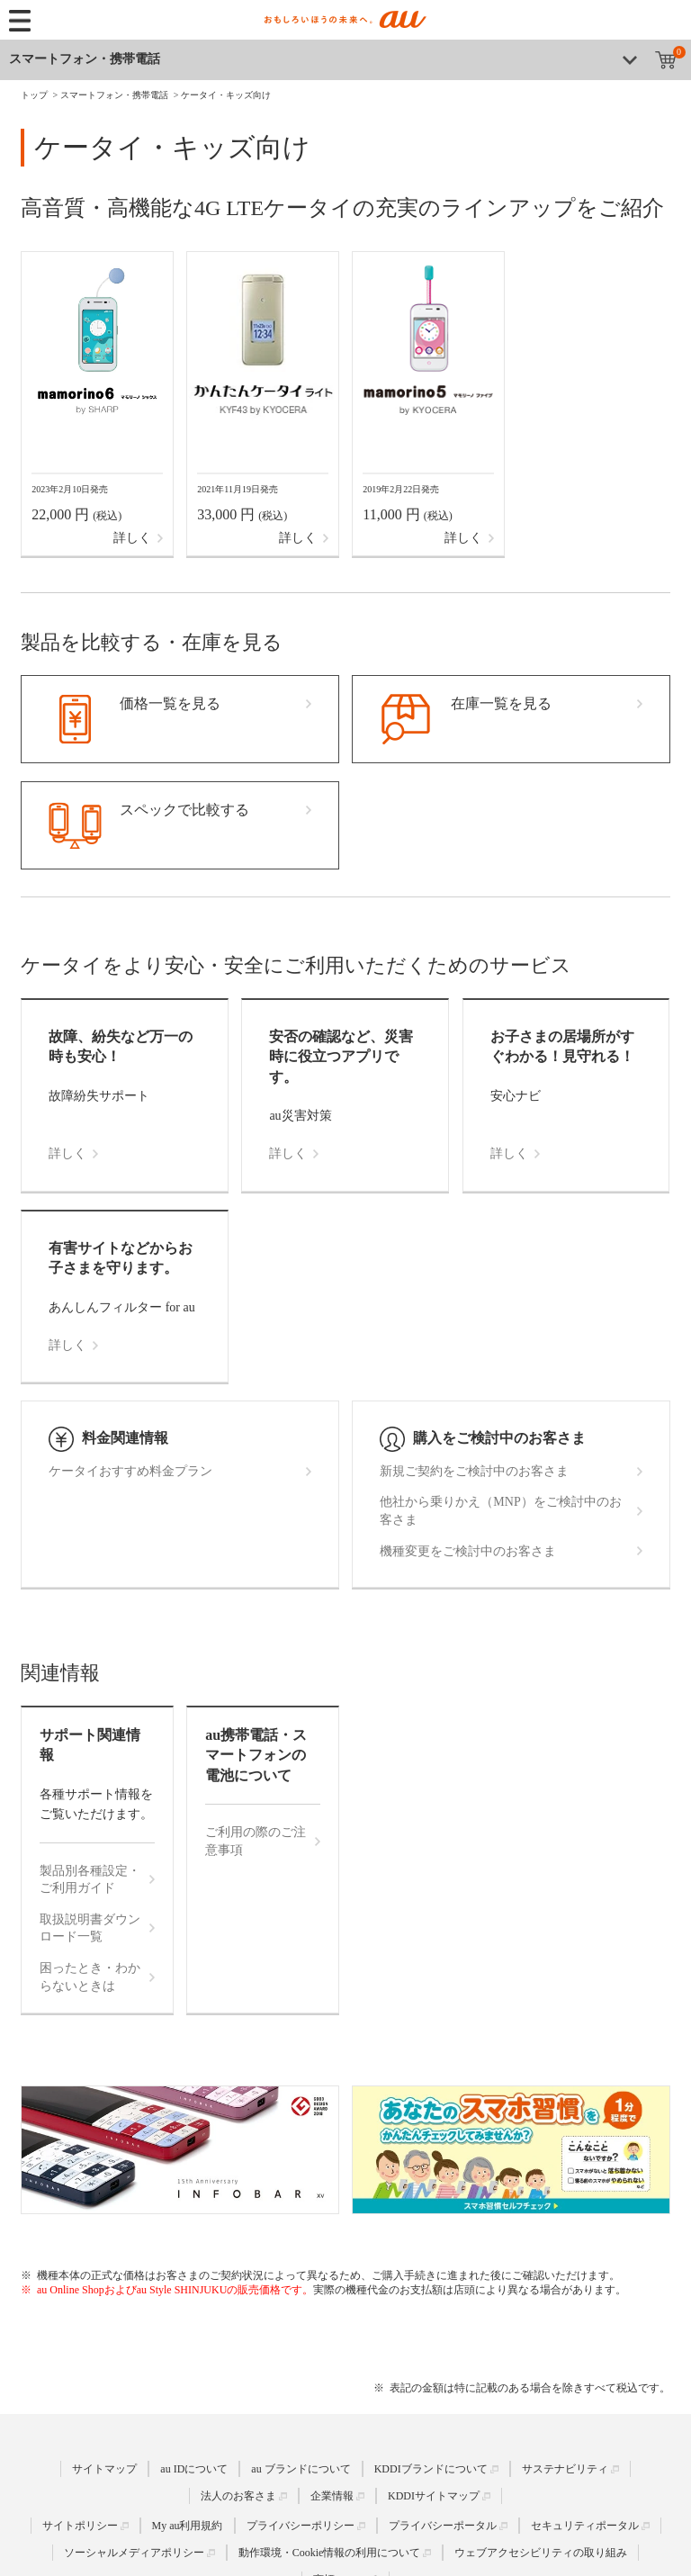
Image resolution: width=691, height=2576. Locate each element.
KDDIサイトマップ (434, 2496)
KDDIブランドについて (431, 2469)
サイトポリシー (80, 2525)
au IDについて (194, 2469)
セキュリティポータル (585, 2525)
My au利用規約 (187, 2525)
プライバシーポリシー (300, 2525)
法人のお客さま (238, 2496)
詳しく (132, 538)
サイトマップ (104, 2469)
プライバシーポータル (443, 2525)
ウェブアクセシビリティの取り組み (540, 2552)
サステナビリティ (565, 2469)
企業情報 (332, 2496)
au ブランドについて (300, 2469)
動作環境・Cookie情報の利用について (329, 2552)
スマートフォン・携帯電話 (84, 59)
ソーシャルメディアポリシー (134, 2552)
